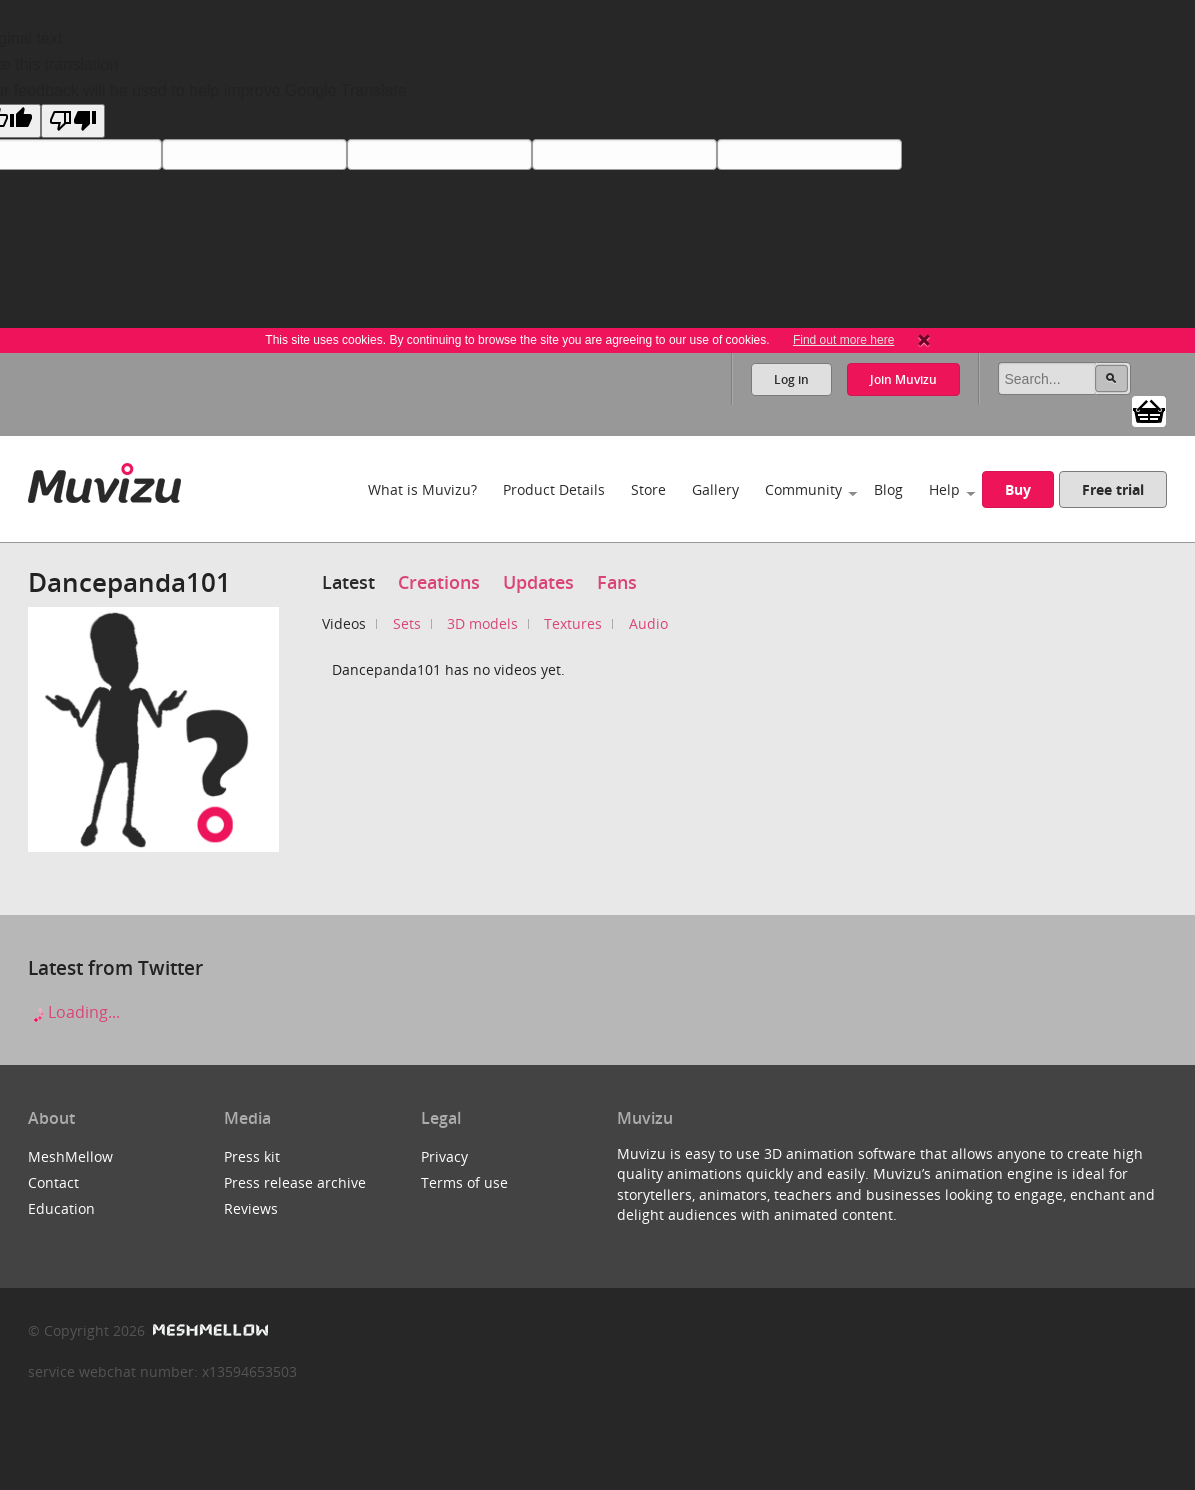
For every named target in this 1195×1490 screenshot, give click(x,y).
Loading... (74, 1012)
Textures (573, 623)
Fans (617, 582)
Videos (344, 623)
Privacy (444, 1156)
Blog (888, 489)
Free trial (1113, 489)
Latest (348, 582)
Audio (648, 623)
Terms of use (464, 1182)
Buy (1018, 489)
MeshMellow (70, 1156)
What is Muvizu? (422, 489)
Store (648, 489)
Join (903, 379)
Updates (538, 582)
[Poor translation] (73, 121)
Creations (439, 582)
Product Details (554, 489)
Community (803, 489)
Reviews (251, 1208)
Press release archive (295, 1182)
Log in (791, 379)
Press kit (252, 1156)
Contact (53, 1182)
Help (944, 489)
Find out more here (843, 340)
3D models (482, 623)
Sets (407, 623)
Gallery (715, 489)
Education (61, 1208)
